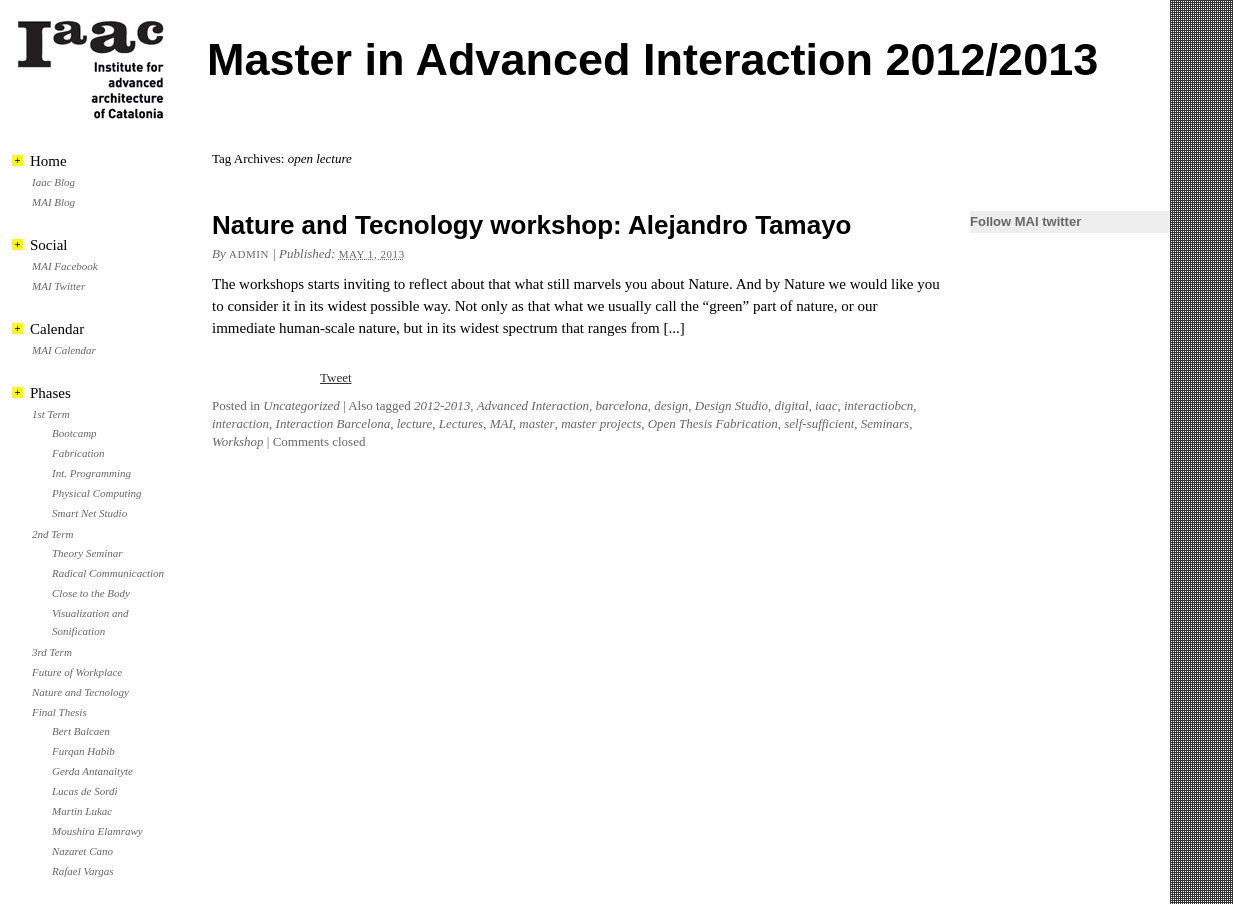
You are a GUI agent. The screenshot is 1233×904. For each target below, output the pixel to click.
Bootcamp (74, 433)
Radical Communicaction (108, 573)
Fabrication (78, 453)
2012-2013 (442, 405)
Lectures (461, 423)
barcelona (622, 405)
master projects (601, 423)
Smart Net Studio (89, 513)
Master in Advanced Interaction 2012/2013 (652, 59)
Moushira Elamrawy (97, 831)
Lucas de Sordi (85, 791)
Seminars (885, 423)
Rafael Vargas (83, 871)
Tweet (336, 377)
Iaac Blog (53, 182)
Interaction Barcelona (333, 423)
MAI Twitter (58, 286)
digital (792, 405)
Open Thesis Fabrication (713, 423)
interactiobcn (878, 405)
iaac (826, 405)
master (536, 423)
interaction (240, 423)
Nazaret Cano (82, 851)
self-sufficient (819, 423)
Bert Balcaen (81, 731)
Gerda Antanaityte (92, 771)
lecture (415, 423)
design (671, 405)
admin (249, 254)
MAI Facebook (65, 266)
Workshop (238, 441)
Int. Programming (91, 473)
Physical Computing (97, 493)
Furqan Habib (83, 751)
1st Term (51, 414)
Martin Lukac (82, 811)
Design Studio (731, 405)
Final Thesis (59, 712)
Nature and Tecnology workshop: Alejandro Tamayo (532, 225)
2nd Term (52, 534)
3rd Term (52, 652)
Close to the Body (91, 593)
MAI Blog (53, 202)
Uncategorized (301, 405)
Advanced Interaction (533, 405)
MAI (501, 423)
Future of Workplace (77, 672)
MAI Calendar (64, 350)
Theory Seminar (87, 553)
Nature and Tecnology (80, 692)
